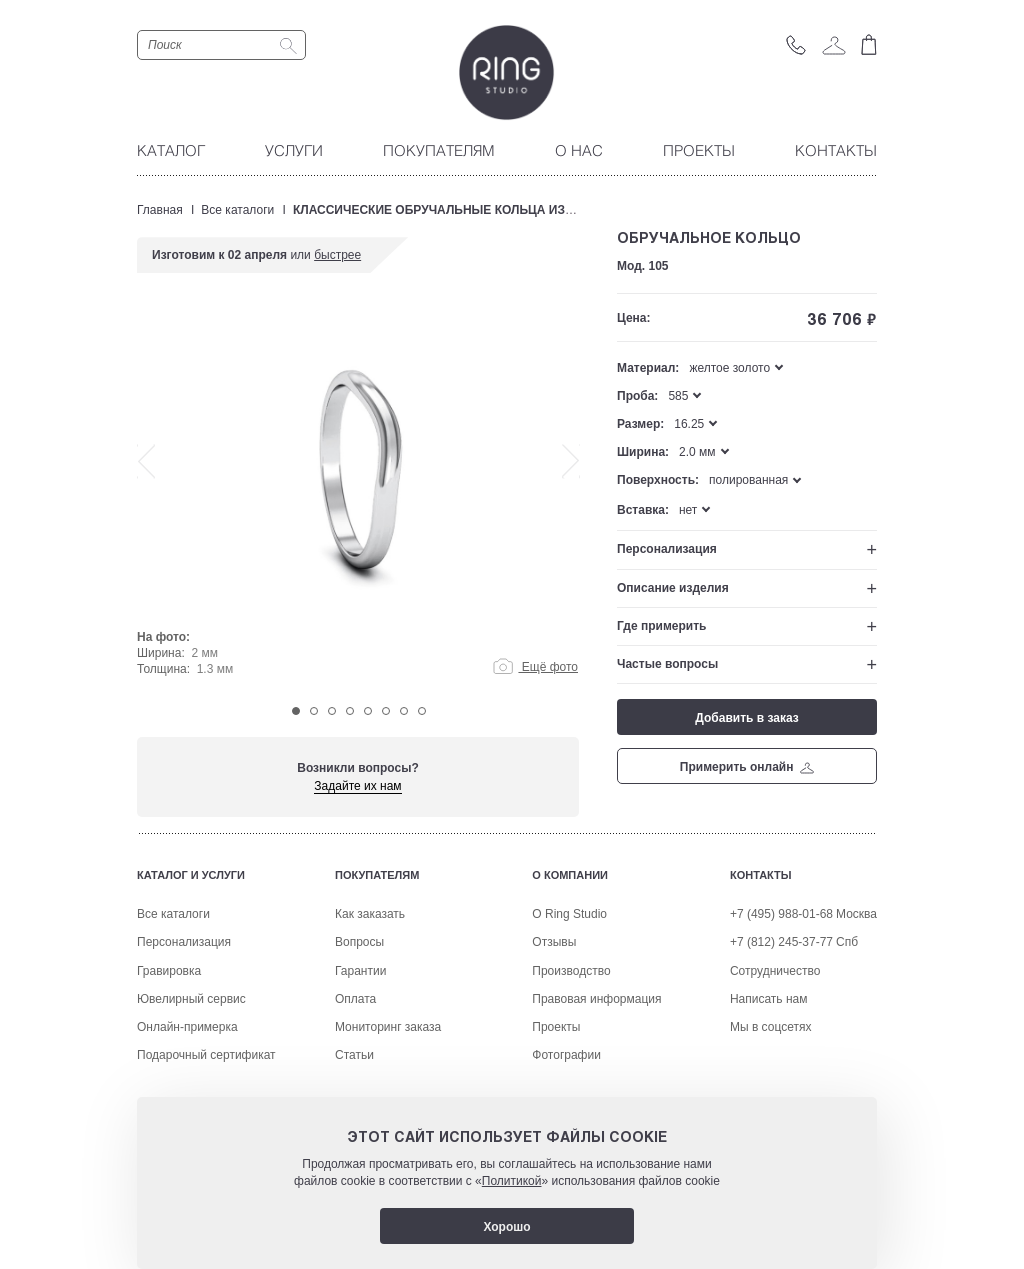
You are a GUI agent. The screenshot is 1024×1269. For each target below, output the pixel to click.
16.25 (689, 424)
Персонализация (667, 549)
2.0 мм (697, 452)
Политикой (512, 1181)
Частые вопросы (667, 664)
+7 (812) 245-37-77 (781, 1015)
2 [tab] (314, 711)
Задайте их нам (357, 786)
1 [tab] (296, 711)
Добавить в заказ (746, 718)
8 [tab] (422, 711)
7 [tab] (404, 711)
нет (688, 510)
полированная (748, 480)
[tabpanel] (358, 502)
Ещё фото (535, 667)
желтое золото (729, 368)
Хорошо (506, 1227)
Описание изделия (673, 588)
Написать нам (769, 1072)
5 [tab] (368, 711)
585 (678, 396)
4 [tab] (350, 711)
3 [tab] (332, 711)
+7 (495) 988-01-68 (781, 987)
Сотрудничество (775, 1044)
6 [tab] (386, 711)
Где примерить (661, 626)
